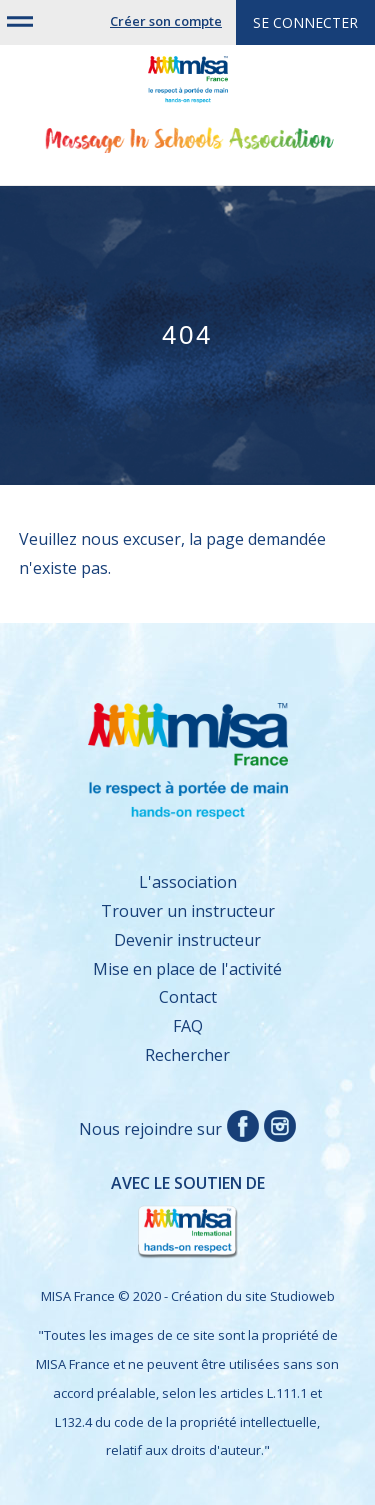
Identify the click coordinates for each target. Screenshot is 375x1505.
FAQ (188, 1026)
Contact (188, 997)
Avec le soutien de (152, 1217)
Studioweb (302, 1296)
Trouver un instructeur (188, 911)
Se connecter (305, 22)
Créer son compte (166, 21)
